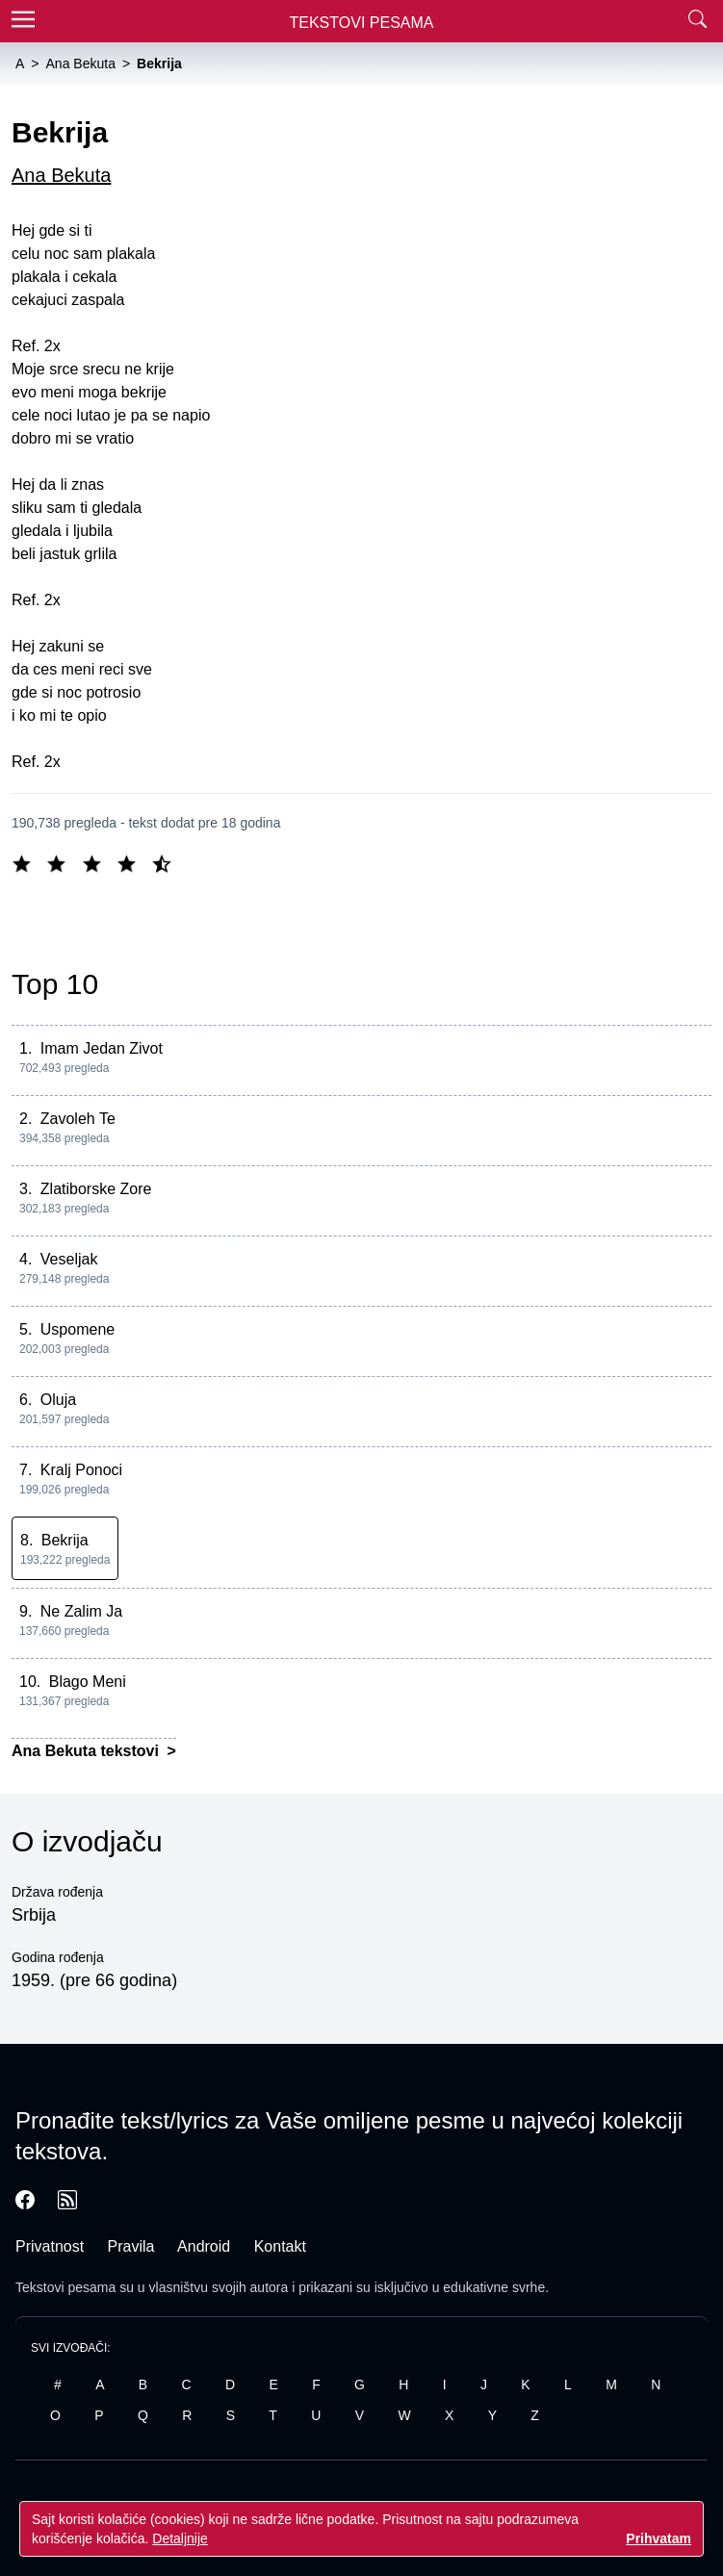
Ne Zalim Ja (81, 1611)
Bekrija (65, 1540)
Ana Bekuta (61, 175)
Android (203, 2246)
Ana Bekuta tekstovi (87, 1751)
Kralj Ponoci (81, 1470)
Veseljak (69, 1259)
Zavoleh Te (78, 1118)
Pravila (131, 2246)
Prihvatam (658, 2538)
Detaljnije (180, 2538)
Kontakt (280, 2246)
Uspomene (77, 1329)
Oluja (58, 1399)
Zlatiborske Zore (96, 1189)
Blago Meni (87, 1681)
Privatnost (49, 2246)
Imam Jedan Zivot (101, 1048)
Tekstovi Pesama (362, 22)
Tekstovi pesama (65, 2287)
